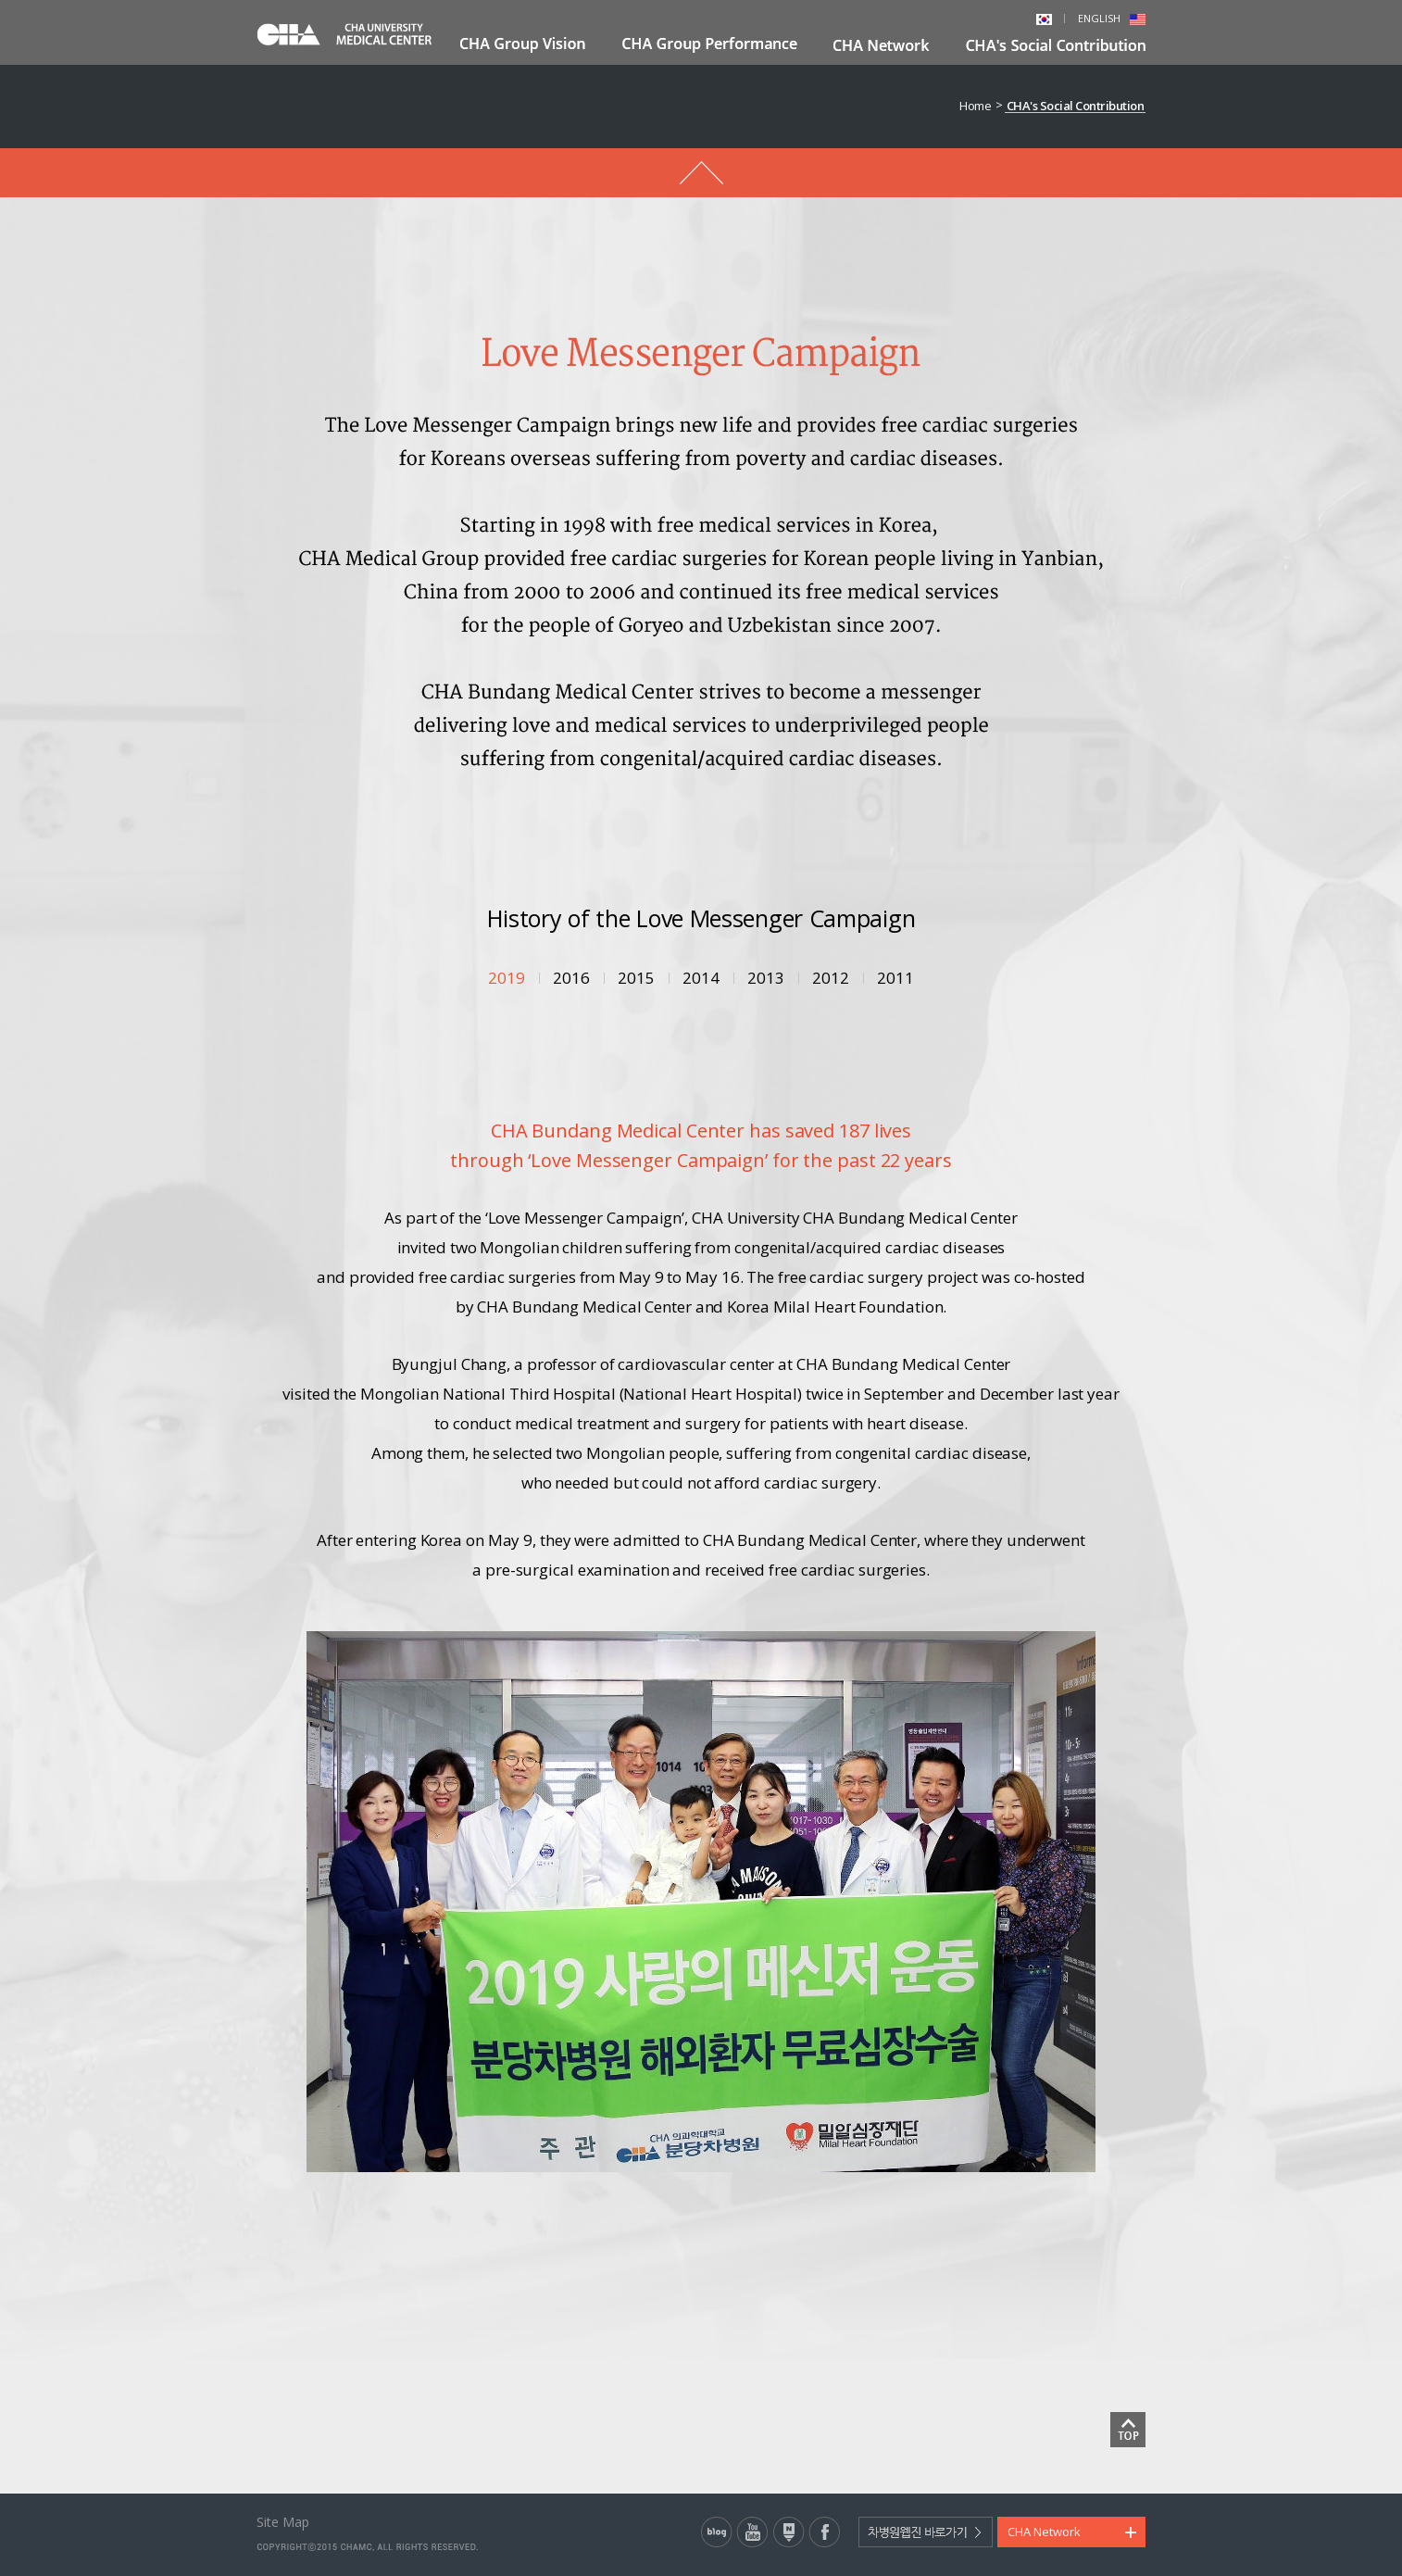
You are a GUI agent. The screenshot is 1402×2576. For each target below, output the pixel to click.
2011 (895, 977)
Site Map (283, 2522)
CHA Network (1044, 2531)
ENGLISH (1111, 18)
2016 (571, 977)
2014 (701, 977)
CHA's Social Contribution (1076, 106)
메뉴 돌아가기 (701, 172)
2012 (830, 977)
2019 (506, 977)
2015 (636, 977)
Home (975, 106)
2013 (765, 977)
